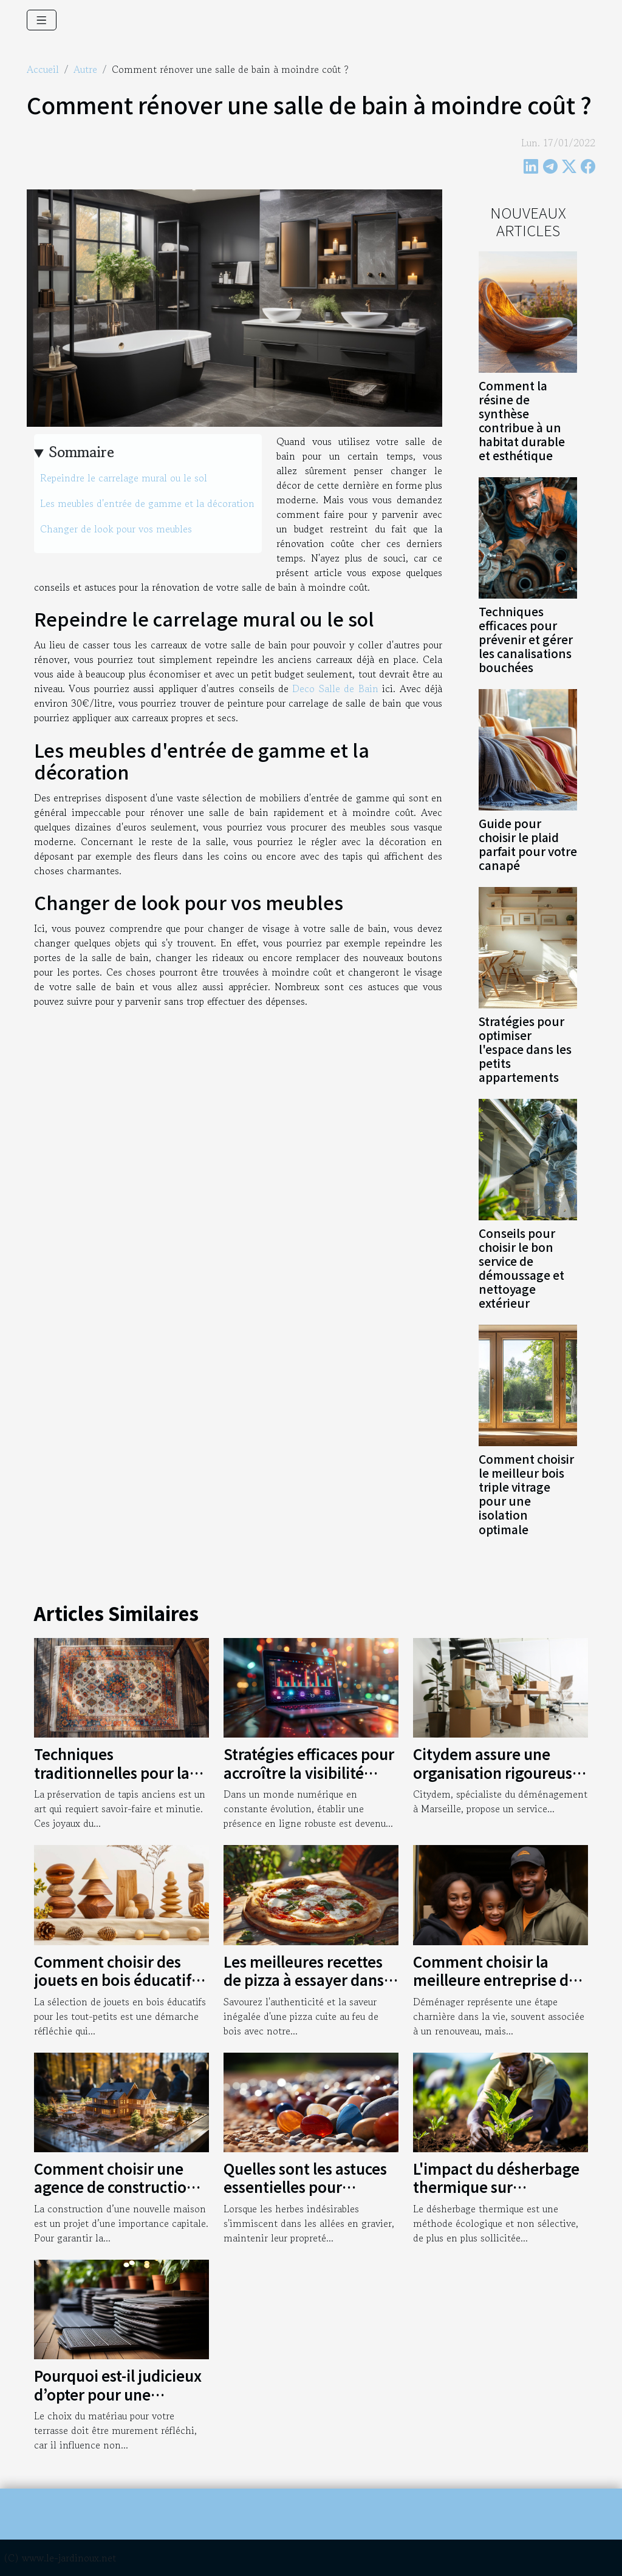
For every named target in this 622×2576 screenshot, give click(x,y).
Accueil (43, 69)
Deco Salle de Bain (335, 688)
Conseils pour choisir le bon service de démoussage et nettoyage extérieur (521, 1268)
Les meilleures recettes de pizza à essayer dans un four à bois (304, 1980)
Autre (85, 69)
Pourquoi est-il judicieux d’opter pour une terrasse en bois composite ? (118, 2403)
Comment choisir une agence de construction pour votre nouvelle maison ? (115, 2196)
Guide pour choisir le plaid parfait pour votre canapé (528, 844)
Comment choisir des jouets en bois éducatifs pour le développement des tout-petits (116, 1989)
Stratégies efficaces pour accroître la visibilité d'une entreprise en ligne (311, 1772)
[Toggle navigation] (41, 20)
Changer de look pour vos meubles (116, 529)
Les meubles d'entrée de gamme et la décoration (147, 503)
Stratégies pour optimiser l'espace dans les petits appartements (525, 1049)
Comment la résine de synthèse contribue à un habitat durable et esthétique (522, 420)
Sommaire (81, 452)
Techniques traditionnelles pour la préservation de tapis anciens (112, 1781)
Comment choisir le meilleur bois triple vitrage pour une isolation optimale (526, 1493)
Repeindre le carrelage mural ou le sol (123, 478)
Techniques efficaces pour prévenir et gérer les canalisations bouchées (526, 639)
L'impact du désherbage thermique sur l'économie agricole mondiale (496, 2196)
